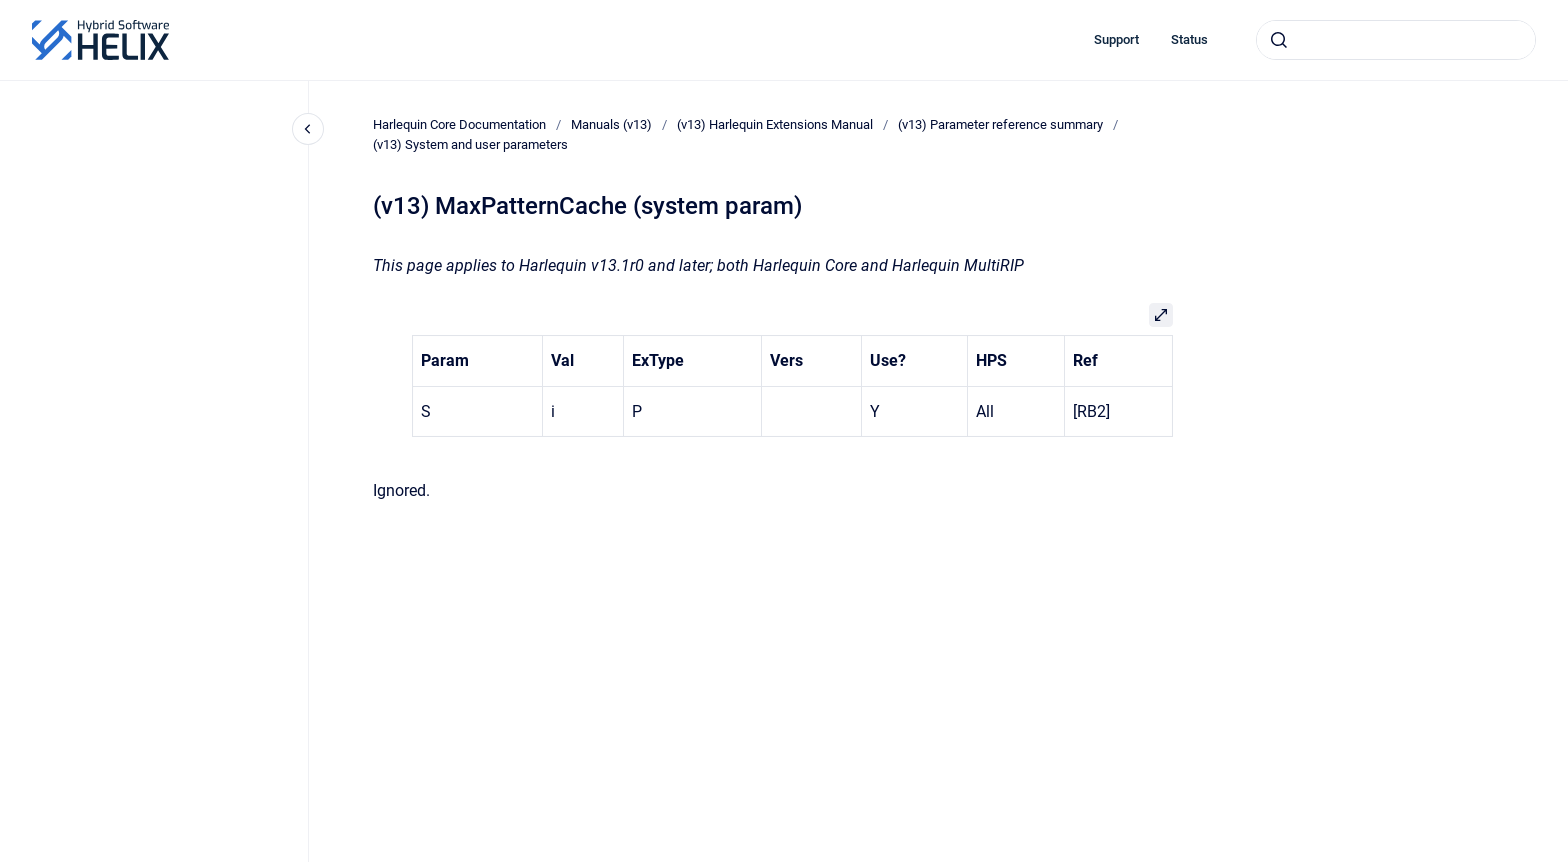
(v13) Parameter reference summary (1000, 124)
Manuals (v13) (611, 124)
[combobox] (1396, 40)
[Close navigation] (308, 129)
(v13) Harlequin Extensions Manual (775, 124)
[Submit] (1279, 40)
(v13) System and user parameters (470, 144)
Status (1189, 39)
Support (1116, 39)
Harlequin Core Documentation (459, 124)
